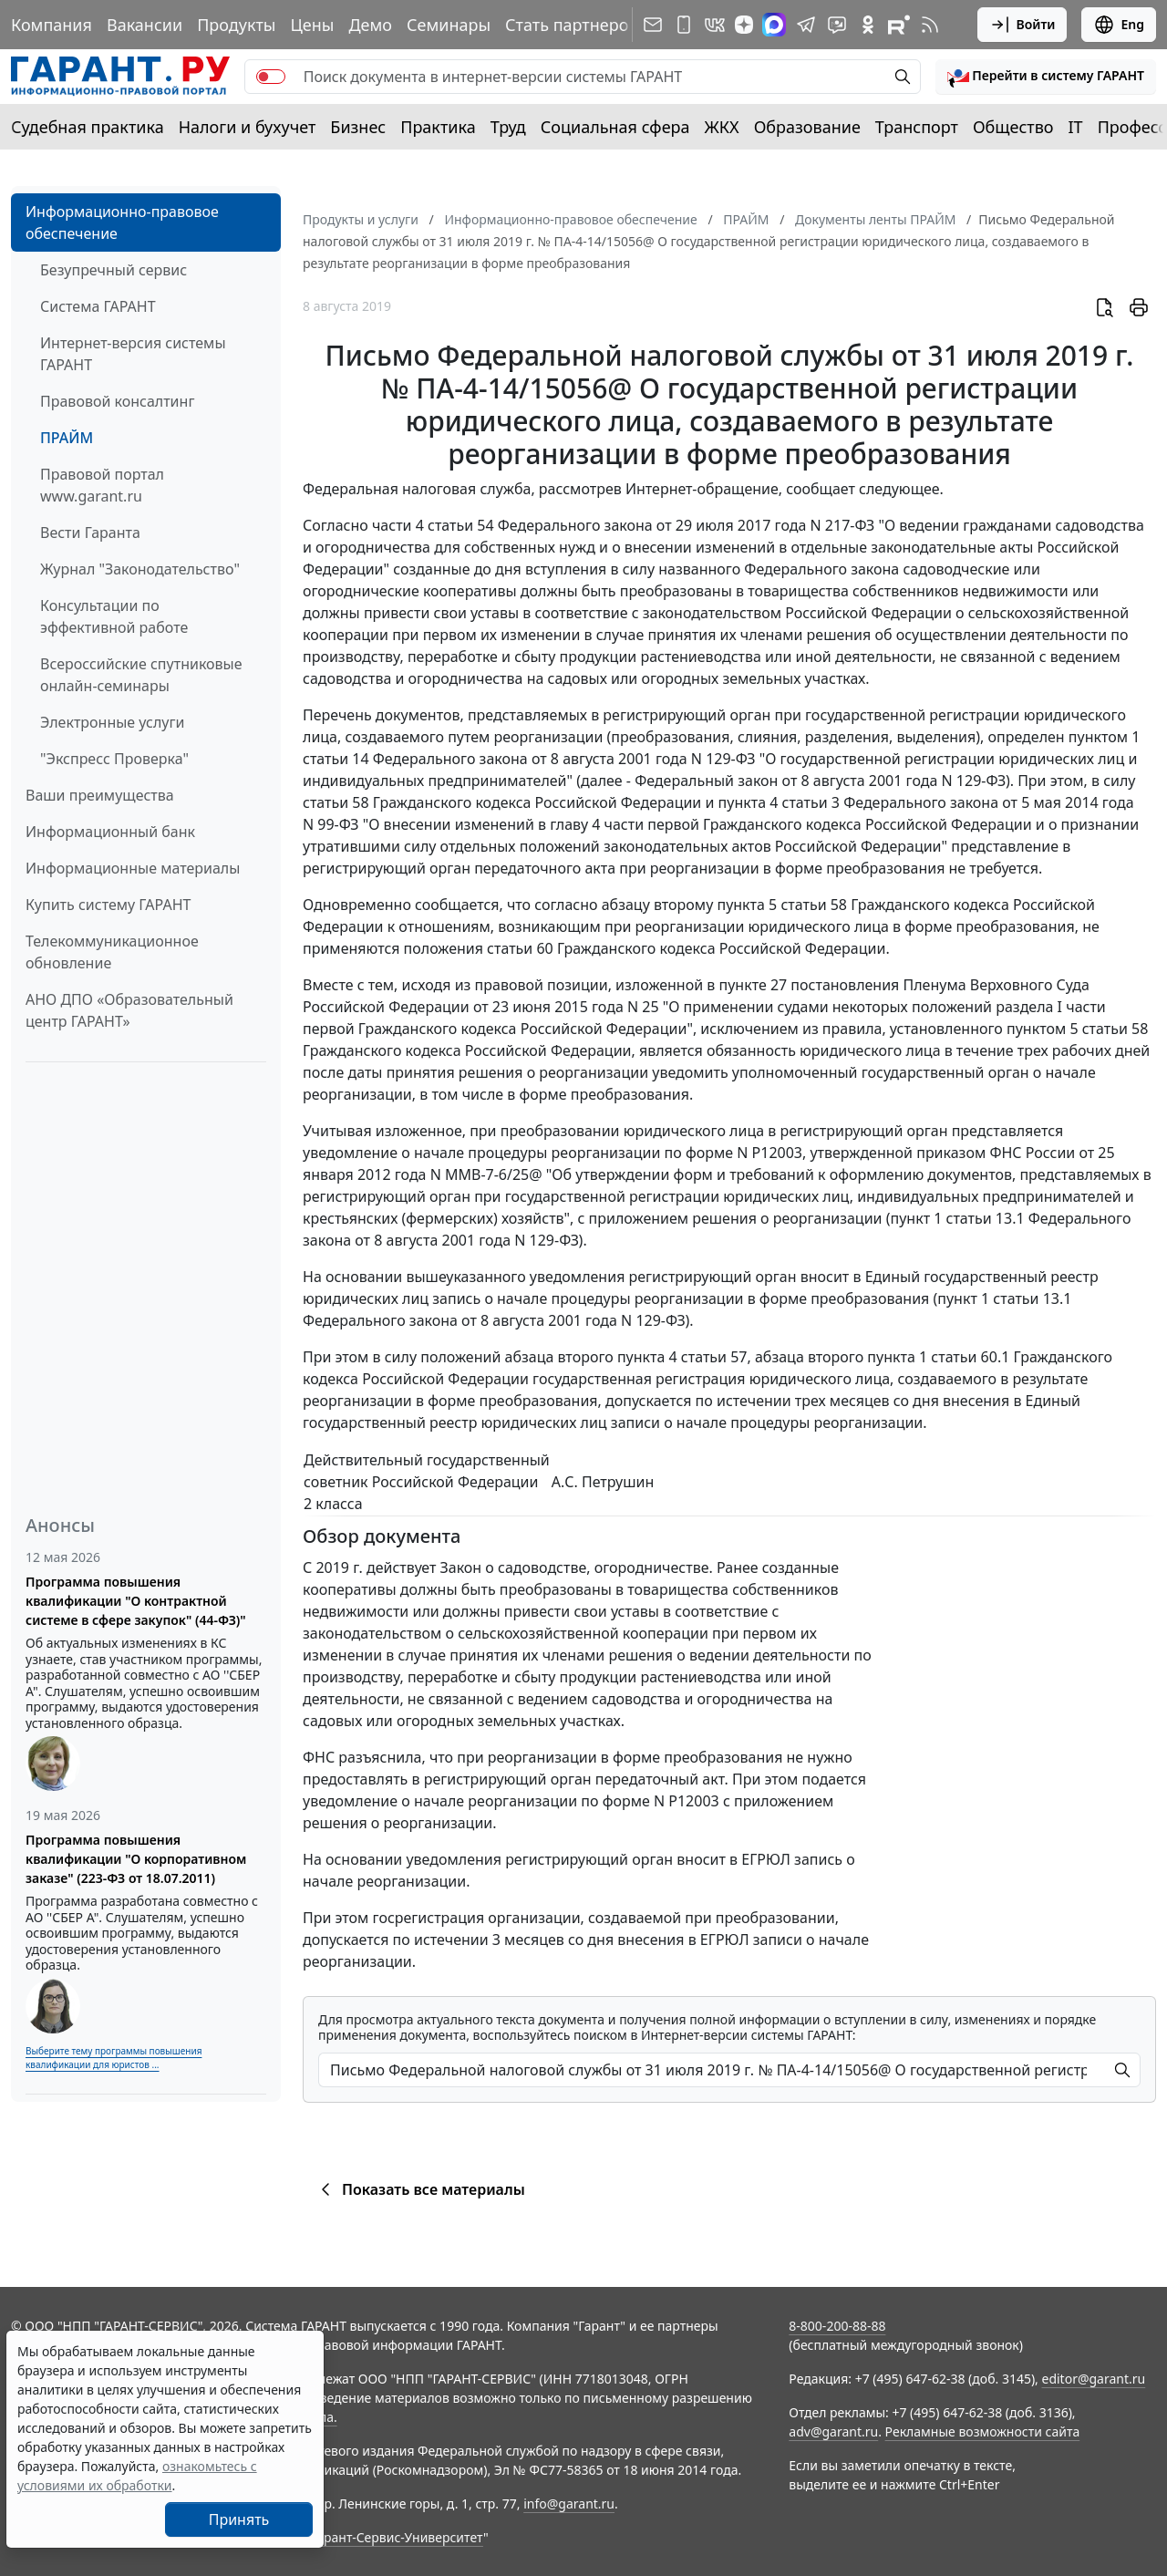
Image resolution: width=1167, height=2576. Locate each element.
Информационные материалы (133, 868)
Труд (508, 127)
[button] (1045, 76)
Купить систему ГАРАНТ (108, 905)
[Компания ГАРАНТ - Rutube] (899, 25)
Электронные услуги (112, 722)
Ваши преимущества (100, 795)
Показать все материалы (420, 2189)
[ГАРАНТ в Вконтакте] (715, 25)
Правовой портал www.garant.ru (102, 485)
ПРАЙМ (66, 438)
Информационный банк (110, 832)
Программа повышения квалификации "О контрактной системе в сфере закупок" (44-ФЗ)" (136, 1601)
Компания (51, 25)
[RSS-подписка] (930, 25)
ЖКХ (722, 127)
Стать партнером (573, 25)
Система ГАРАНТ (98, 306)
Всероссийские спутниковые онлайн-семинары (141, 675)
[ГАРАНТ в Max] (774, 24)
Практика (437, 127)
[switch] (270, 76)
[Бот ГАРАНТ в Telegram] (837, 25)
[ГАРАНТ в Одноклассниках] (868, 25)
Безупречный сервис (113, 270)
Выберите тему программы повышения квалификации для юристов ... (113, 2057)
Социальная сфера (615, 127)
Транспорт (916, 127)
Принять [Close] (239, 2519)
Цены (312, 25)
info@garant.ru (568, 2503)
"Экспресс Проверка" (114, 759)
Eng (1118, 25)
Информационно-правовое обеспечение (122, 222)
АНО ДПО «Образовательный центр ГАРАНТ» (129, 1010)
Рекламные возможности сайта (982, 2431)
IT (1076, 127)
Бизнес (358, 127)
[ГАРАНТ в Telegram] (806, 25)
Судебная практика (87, 127)
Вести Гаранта (90, 532)
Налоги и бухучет (247, 127)
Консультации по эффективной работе (114, 616)
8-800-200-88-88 (837, 2325)
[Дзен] (744, 25)
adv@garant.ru (833, 2431)
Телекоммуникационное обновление (112, 952)
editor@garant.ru (1094, 2378)
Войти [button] (1022, 25)
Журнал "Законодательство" (140, 569)
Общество (1013, 127)
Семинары (449, 25)
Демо (370, 25)
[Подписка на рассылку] (653, 25)
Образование (807, 127)
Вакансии (144, 25)
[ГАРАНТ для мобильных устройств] (684, 25)
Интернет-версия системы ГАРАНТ (133, 354)
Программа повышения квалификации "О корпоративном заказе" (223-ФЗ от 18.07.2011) (136, 1859)
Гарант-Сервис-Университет (397, 2537)
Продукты (236, 25)
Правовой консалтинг (117, 401)
